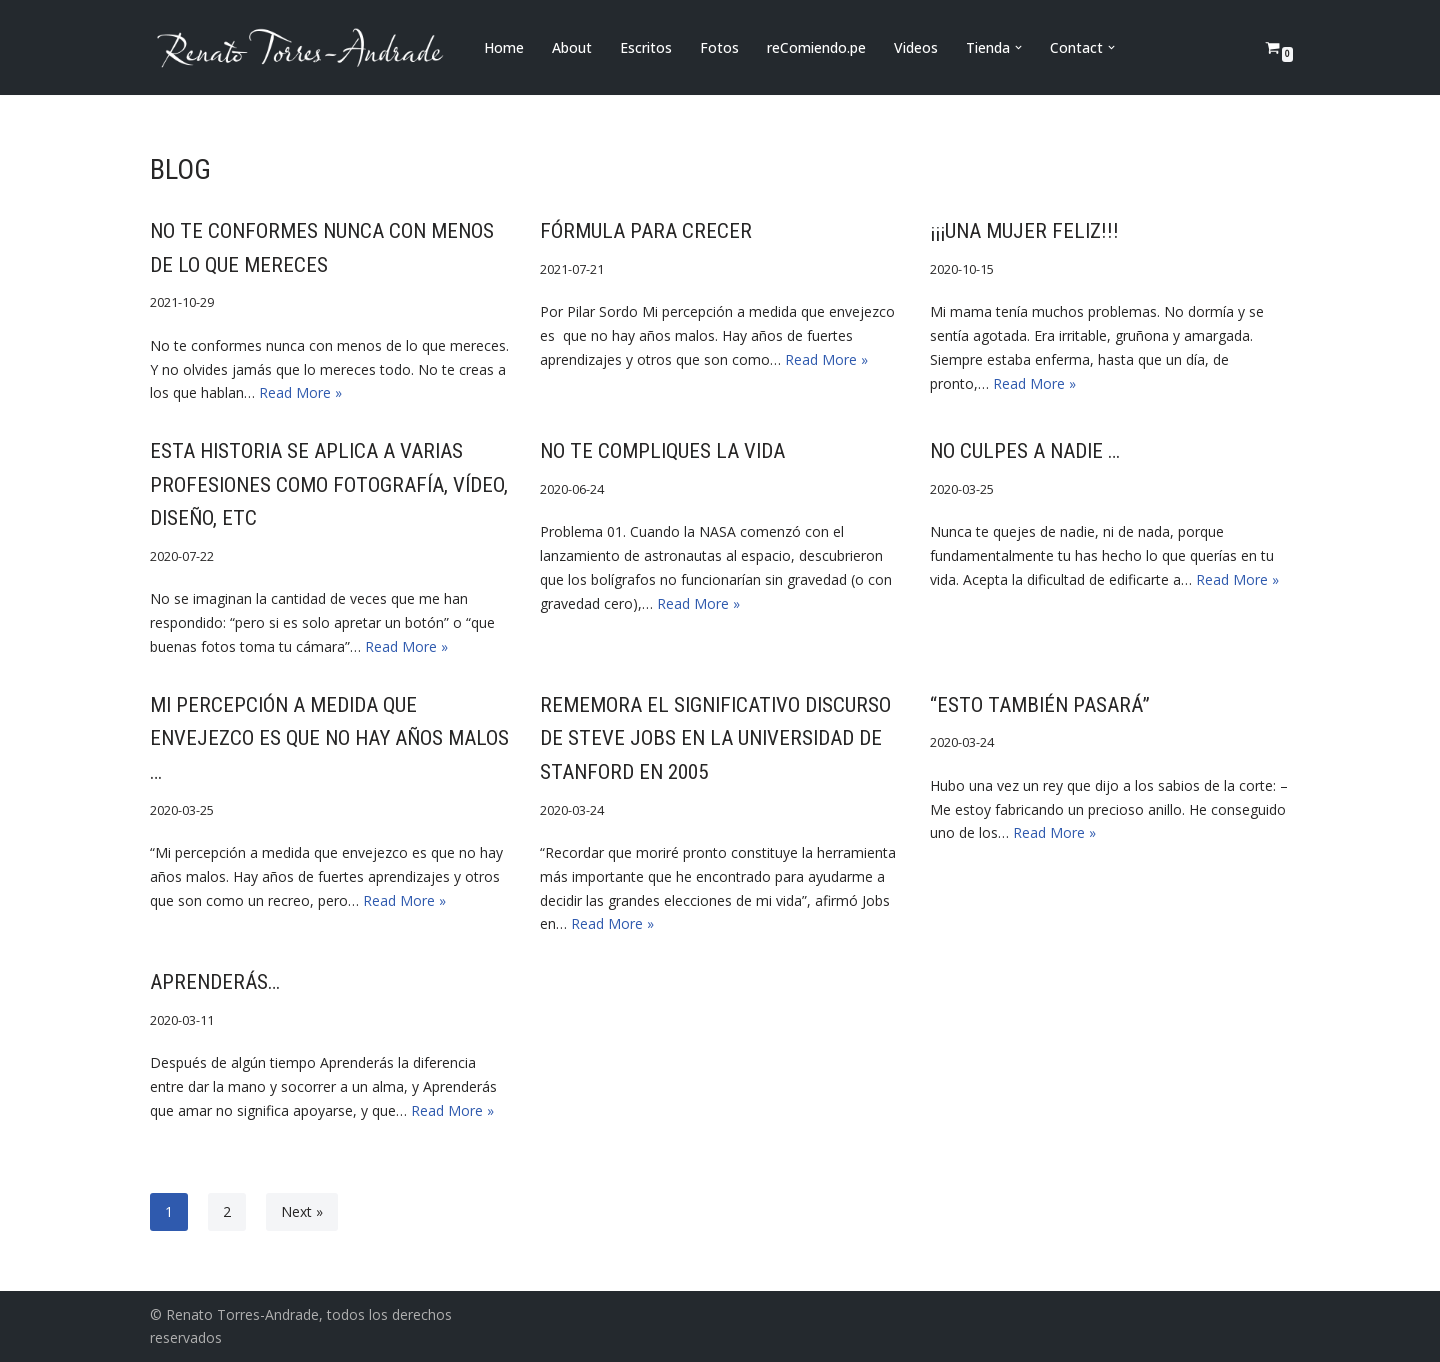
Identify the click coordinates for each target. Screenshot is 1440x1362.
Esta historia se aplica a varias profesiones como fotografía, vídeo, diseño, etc (329, 484)
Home (504, 47)
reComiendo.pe (816, 47)
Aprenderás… (215, 982)
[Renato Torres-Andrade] (300, 47)
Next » (302, 1211)
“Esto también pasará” (1040, 705)
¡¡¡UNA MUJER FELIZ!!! (1024, 231)
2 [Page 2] (227, 1211)
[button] (1018, 47)
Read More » (300, 392)
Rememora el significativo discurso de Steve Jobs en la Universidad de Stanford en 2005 (715, 738)
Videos (916, 47)
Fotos (719, 47)
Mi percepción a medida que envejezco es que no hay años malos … (329, 738)
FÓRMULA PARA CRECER (646, 231)
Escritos (646, 47)
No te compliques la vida (662, 451)
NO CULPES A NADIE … (1025, 451)
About (572, 47)
